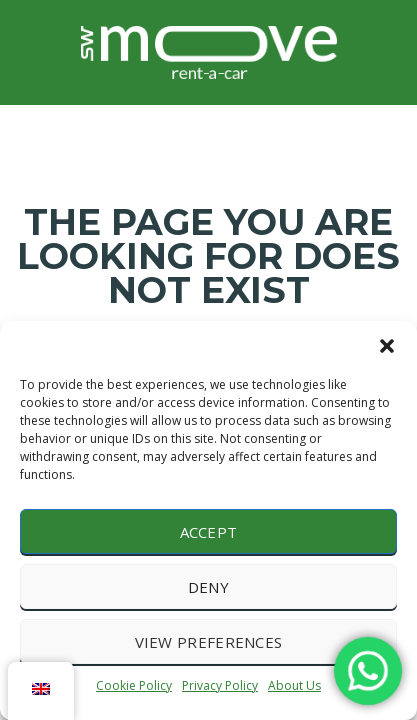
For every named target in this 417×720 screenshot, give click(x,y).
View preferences (209, 642)
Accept (209, 532)
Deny (208, 587)
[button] (387, 346)
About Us (294, 685)
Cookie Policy (134, 685)
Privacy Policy (220, 685)
